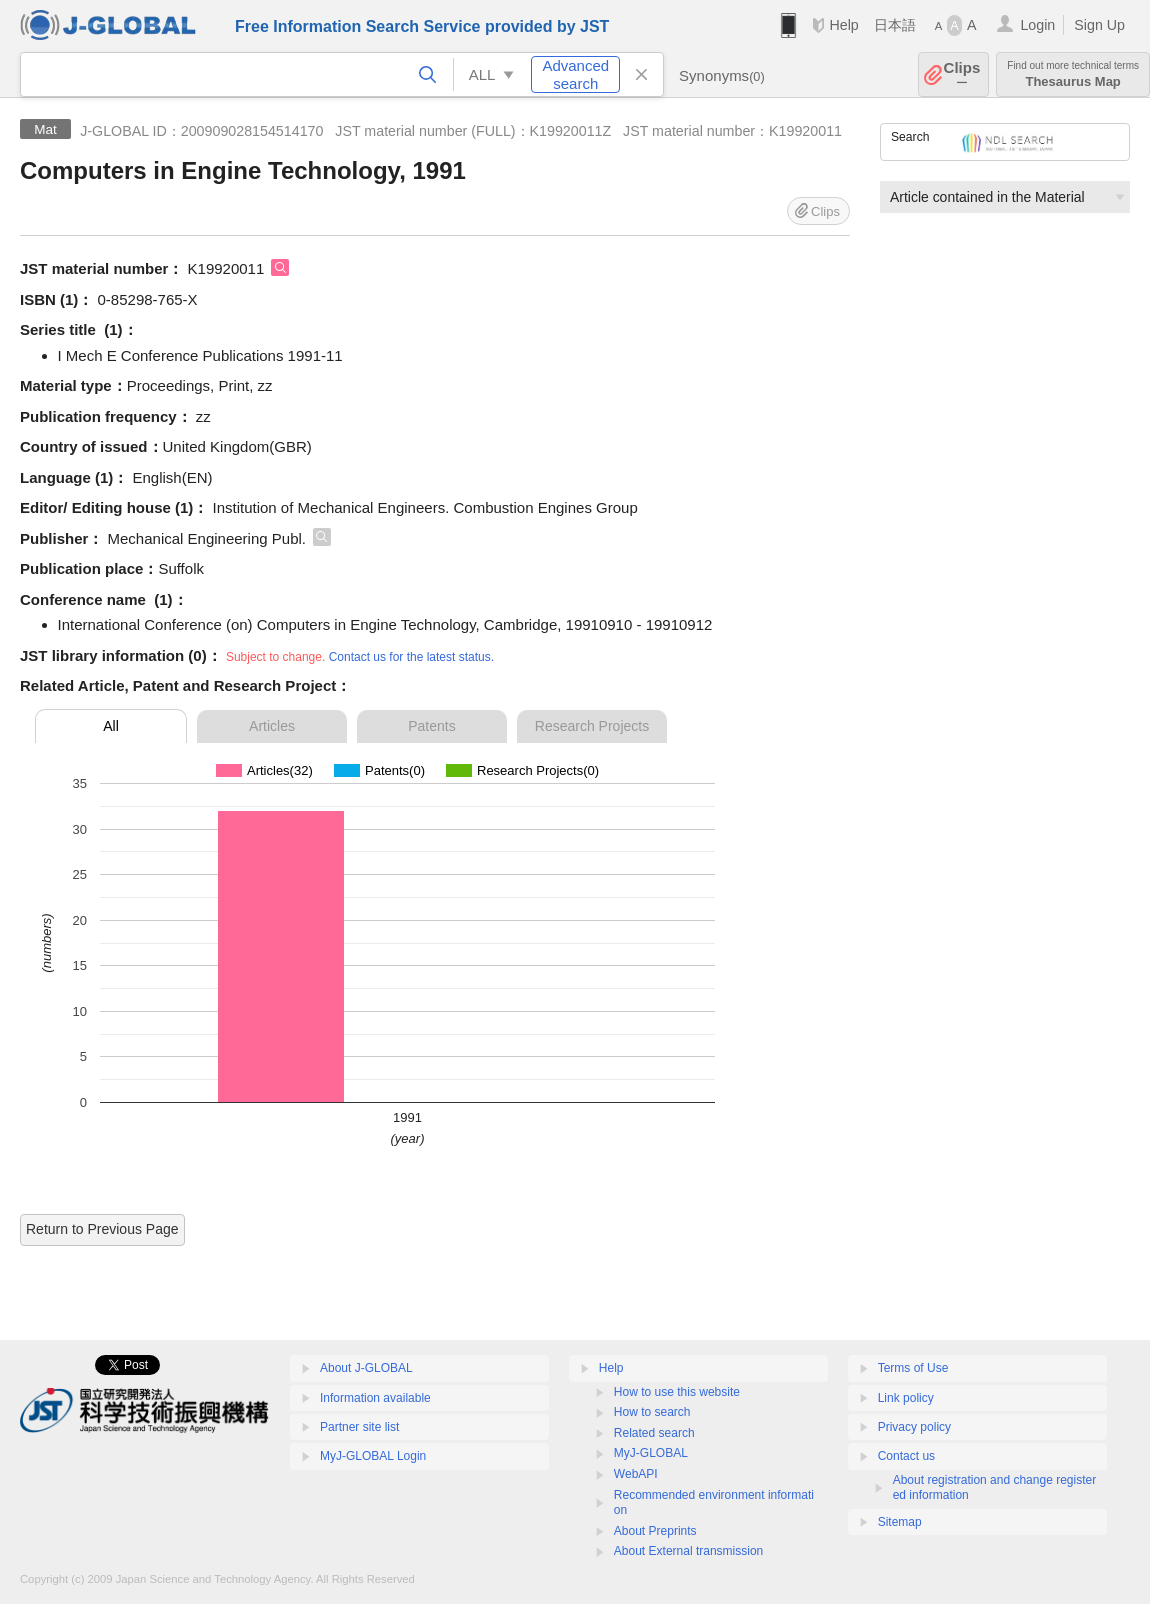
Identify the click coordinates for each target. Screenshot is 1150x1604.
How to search (652, 1412)
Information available (375, 1398)
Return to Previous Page (102, 1229)
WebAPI (636, 1474)
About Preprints (655, 1531)
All (111, 726)
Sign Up (1099, 25)
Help (843, 25)
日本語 (895, 25)
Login (1037, 25)
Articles (272, 726)
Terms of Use (913, 1368)
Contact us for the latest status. (411, 657)
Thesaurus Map (1073, 74)
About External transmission (688, 1551)
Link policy (906, 1398)
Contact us (906, 1456)
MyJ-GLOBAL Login (373, 1456)
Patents (431, 726)
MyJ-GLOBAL (651, 1453)
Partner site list (359, 1427)
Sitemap (900, 1522)
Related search (654, 1433)
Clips (962, 74)
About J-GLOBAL (366, 1368)
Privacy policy (914, 1427)
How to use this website (677, 1392)
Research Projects (592, 726)
